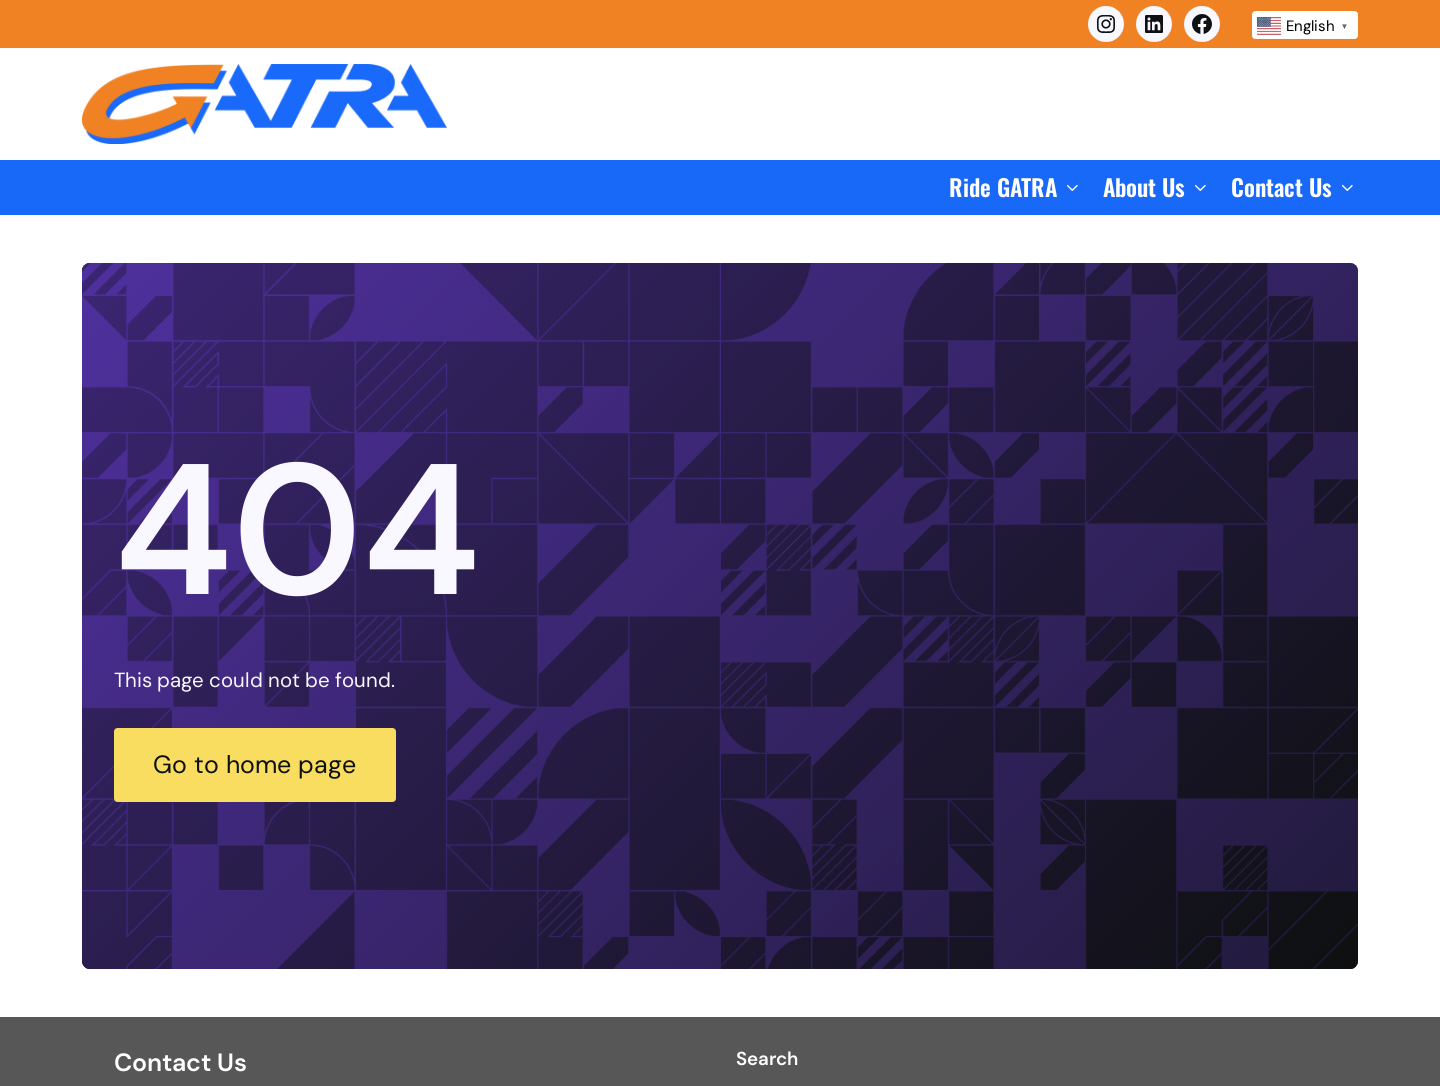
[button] (1016, 187)
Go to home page (254, 764)
